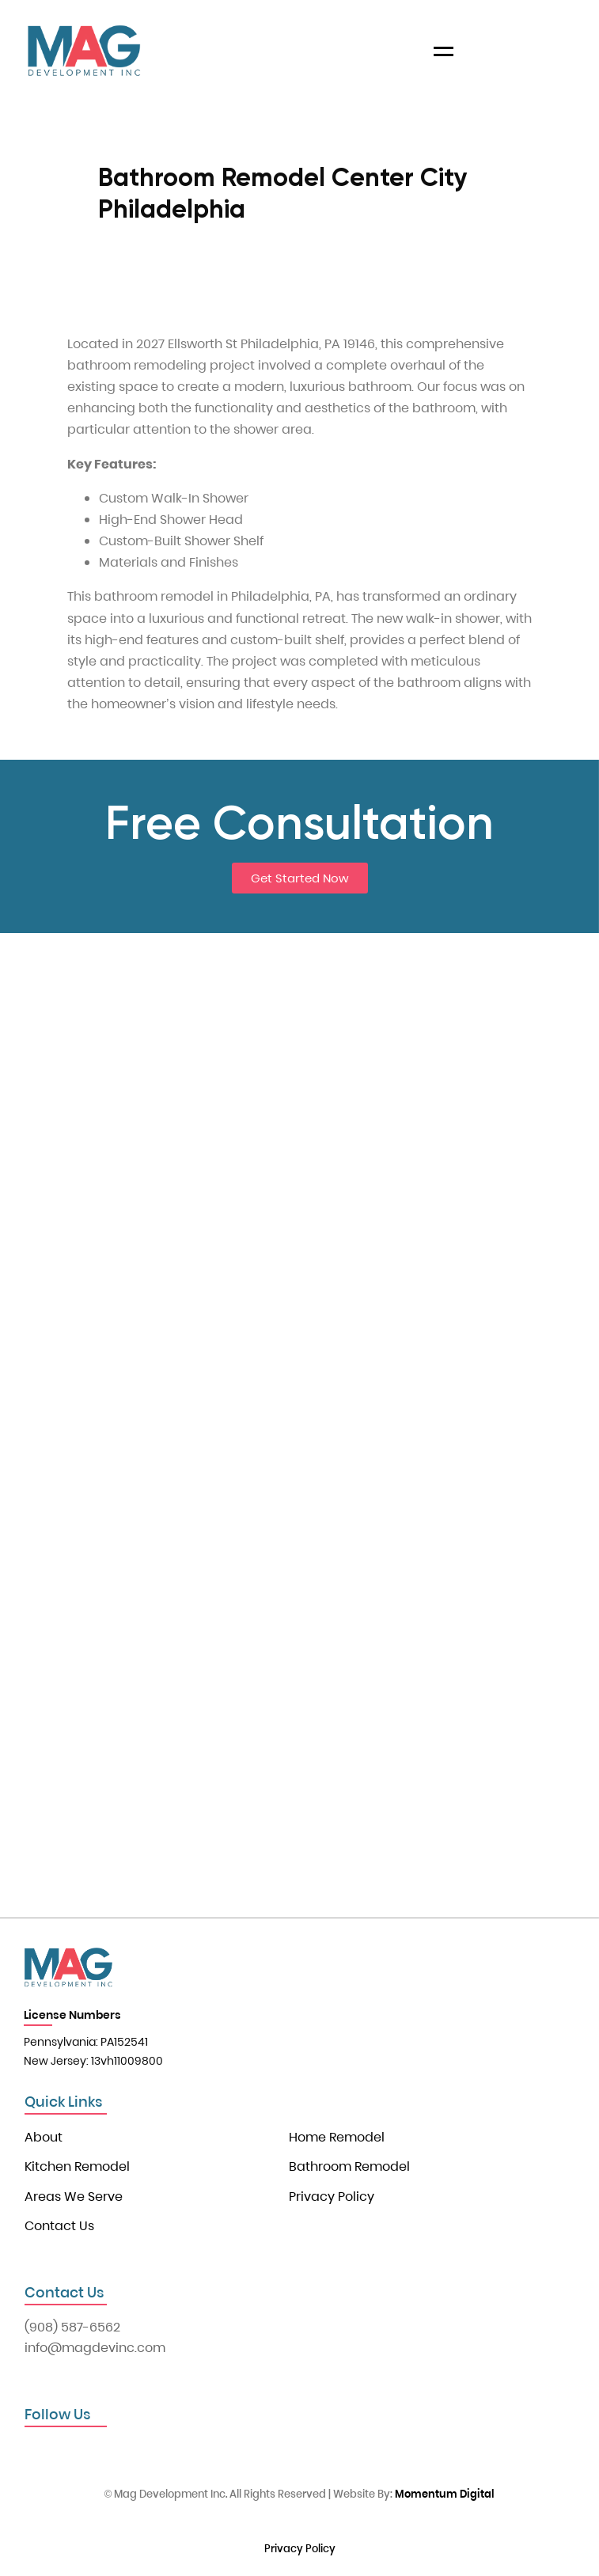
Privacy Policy (331, 2196)
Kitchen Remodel (77, 2166)
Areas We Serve (74, 2196)
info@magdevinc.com (95, 2348)
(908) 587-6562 (72, 2327)
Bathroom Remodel (349, 2166)
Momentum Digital (445, 2494)
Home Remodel (337, 2137)
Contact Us (59, 2226)
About (44, 2137)
